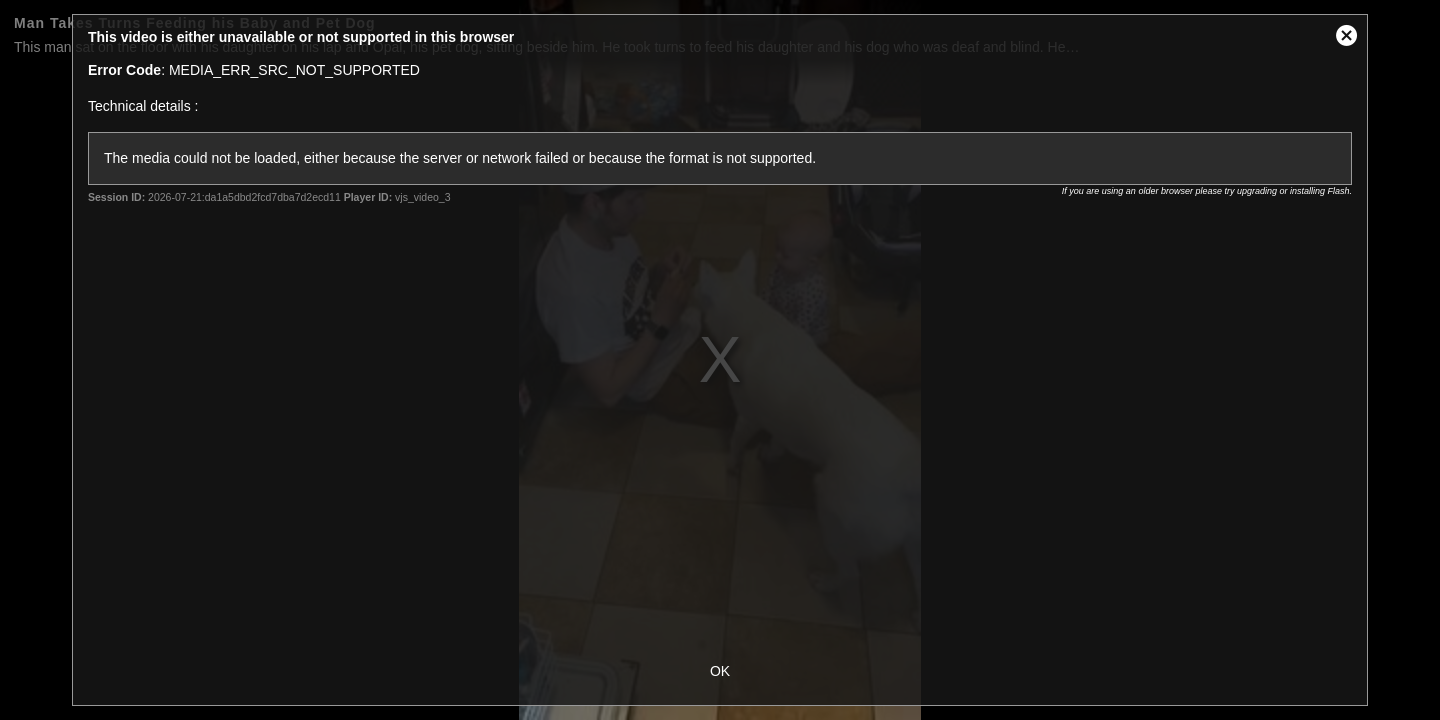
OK (720, 671)
